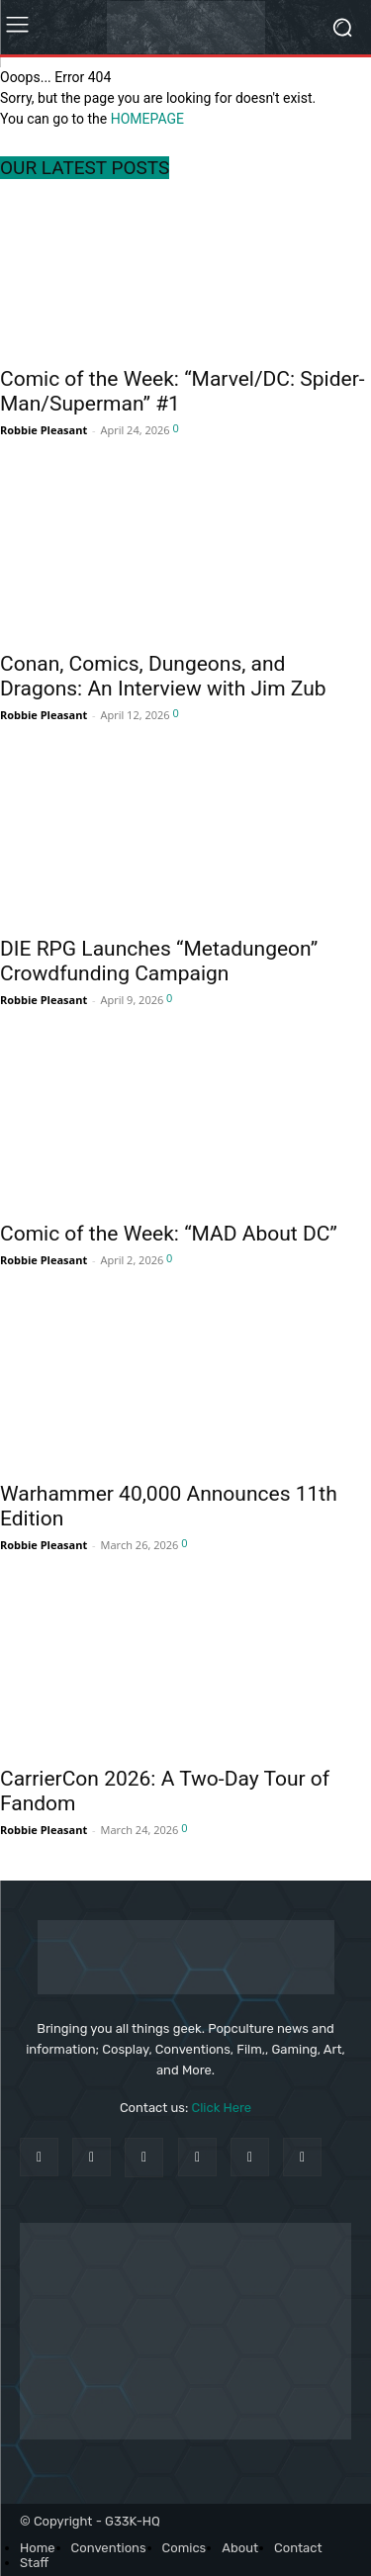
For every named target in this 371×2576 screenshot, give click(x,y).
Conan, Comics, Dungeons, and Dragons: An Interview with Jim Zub (163, 676)
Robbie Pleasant (43, 429)
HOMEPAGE (147, 119)
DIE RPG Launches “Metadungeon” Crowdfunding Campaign (159, 961)
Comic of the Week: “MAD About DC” (168, 1233)
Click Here (222, 2107)
